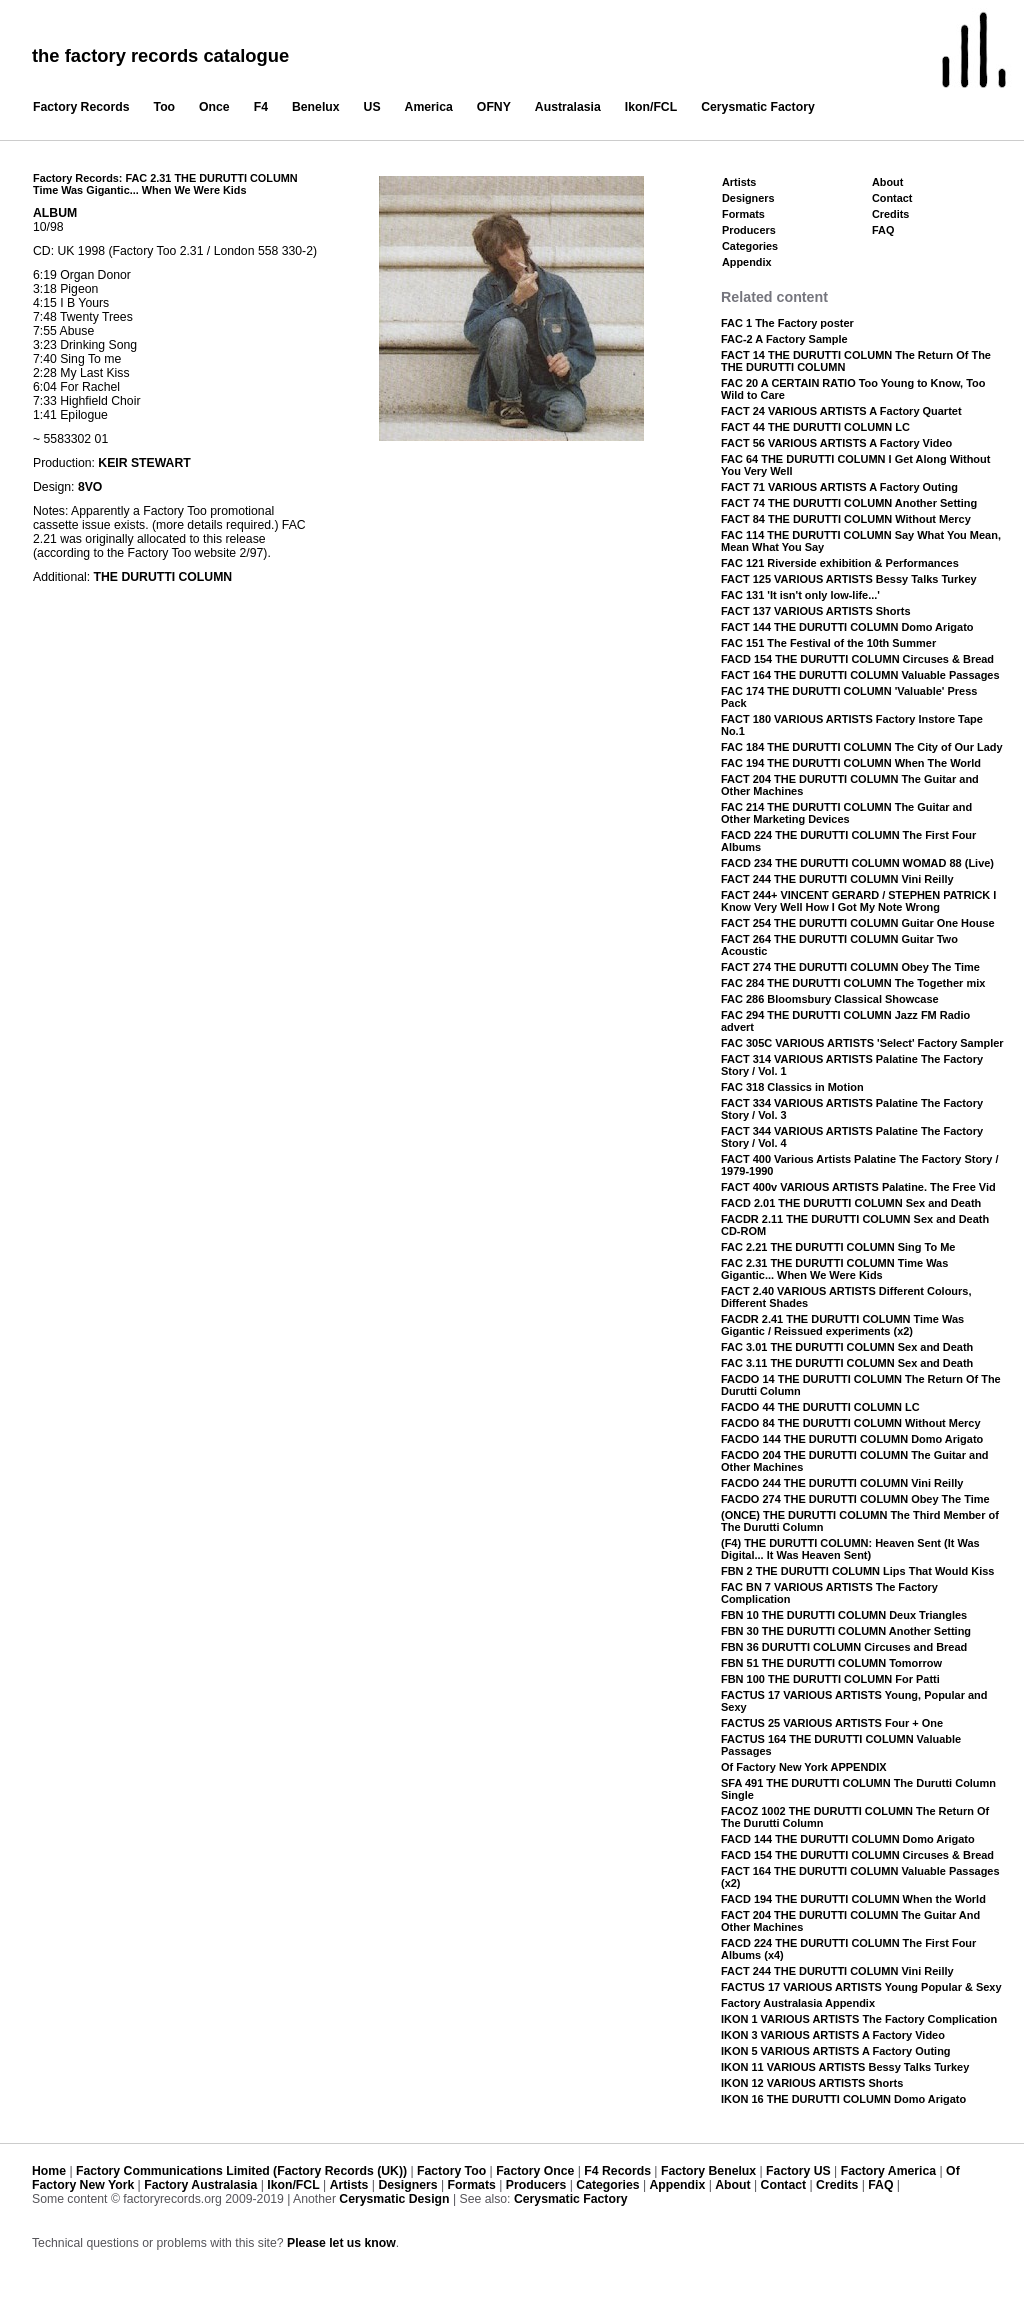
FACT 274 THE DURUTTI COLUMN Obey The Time (850, 967)
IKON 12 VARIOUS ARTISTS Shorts (812, 2083)
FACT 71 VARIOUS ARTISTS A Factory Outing (839, 487)
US (372, 107)
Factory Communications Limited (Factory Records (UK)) (241, 2171)
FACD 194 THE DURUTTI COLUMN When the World (853, 1899)
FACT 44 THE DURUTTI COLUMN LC (815, 427)
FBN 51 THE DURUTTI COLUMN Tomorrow (831, 1663)
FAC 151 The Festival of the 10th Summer (828, 643)
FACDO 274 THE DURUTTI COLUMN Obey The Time (855, 1499)
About (887, 182)
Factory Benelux (708, 2171)
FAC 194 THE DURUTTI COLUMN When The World (851, 763)
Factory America (888, 2171)
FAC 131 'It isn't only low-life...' (800, 595)
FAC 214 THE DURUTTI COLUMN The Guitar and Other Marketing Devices (846, 813)
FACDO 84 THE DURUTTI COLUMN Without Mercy (851, 1423)
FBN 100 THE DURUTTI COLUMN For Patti (830, 1679)
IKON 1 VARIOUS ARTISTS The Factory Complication (859, 2019)
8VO (90, 487)
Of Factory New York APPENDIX (804, 1767)
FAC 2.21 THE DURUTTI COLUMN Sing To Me (838, 1247)
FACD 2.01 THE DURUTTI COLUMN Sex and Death (851, 1203)
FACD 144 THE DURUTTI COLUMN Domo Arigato (848, 1839)
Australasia (568, 107)
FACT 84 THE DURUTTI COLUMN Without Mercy (846, 519)
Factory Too (451, 2171)
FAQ (883, 230)
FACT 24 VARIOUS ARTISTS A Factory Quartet (841, 411)
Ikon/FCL (651, 107)
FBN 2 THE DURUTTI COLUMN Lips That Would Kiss (857, 1571)
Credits (890, 214)
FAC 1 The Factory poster (787, 323)
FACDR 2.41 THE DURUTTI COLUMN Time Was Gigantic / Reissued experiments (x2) (842, 1325)
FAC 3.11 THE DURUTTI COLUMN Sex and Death (847, 1363)
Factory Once (535, 2171)
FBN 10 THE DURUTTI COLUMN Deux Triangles (844, 1615)
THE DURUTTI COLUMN (163, 577)
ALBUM (55, 213)
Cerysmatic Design (394, 2199)
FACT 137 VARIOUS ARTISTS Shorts (816, 611)
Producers (749, 230)
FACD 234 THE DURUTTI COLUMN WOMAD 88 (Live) (857, 863)
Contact (892, 198)
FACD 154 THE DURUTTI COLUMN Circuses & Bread (857, 659)
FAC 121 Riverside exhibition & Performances (840, 563)
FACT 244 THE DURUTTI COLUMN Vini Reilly (837, 879)
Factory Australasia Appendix (798, 2003)
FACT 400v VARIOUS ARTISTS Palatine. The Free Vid (858, 1187)
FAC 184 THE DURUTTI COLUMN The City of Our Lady (862, 747)
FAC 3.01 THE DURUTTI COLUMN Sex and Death (847, 1347)
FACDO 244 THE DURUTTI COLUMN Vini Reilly (842, 1483)
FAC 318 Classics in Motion (792, 1087)
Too (165, 107)
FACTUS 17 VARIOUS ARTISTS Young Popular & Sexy (861, 1987)
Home (49, 2171)
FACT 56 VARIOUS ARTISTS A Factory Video (836, 443)
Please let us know (341, 2243)
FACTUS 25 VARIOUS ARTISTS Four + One (832, 1723)
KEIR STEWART (144, 463)
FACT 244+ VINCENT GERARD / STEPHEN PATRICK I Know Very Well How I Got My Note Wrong (858, 901)
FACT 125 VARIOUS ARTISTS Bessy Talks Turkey (849, 579)
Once (214, 107)
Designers (748, 198)
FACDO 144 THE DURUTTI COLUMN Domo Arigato (852, 1439)
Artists (739, 182)
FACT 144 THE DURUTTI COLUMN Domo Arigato (847, 627)
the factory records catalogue (160, 55)
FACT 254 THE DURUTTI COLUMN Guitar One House (858, 923)
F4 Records (617, 2171)
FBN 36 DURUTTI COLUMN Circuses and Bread (844, 1647)
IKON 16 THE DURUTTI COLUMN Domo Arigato (843, 2099)
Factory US (798, 2171)
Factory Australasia (200, 2185)
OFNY (494, 107)
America (429, 107)
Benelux (316, 107)
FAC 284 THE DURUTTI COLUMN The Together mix (853, 983)
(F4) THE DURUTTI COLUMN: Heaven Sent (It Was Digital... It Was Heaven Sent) (850, 1549)
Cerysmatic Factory (758, 107)
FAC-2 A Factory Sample (784, 339)
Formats (743, 214)
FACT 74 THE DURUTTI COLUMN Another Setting (849, 503)
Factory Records (81, 107)
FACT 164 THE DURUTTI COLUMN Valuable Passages (860, 675)
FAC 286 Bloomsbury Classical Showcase (830, 999)
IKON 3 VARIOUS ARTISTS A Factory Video (833, 2035)
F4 (261, 107)
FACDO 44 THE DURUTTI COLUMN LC (820, 1407)
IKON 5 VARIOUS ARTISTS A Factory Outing (836, 2051)
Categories (750, 246)
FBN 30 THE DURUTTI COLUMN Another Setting (846, 1631)
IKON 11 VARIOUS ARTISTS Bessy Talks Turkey (845, 2067)
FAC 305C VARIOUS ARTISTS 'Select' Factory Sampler (862, 1043)
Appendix (746, 262)
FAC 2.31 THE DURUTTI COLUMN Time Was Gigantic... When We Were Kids (834, 1269)
